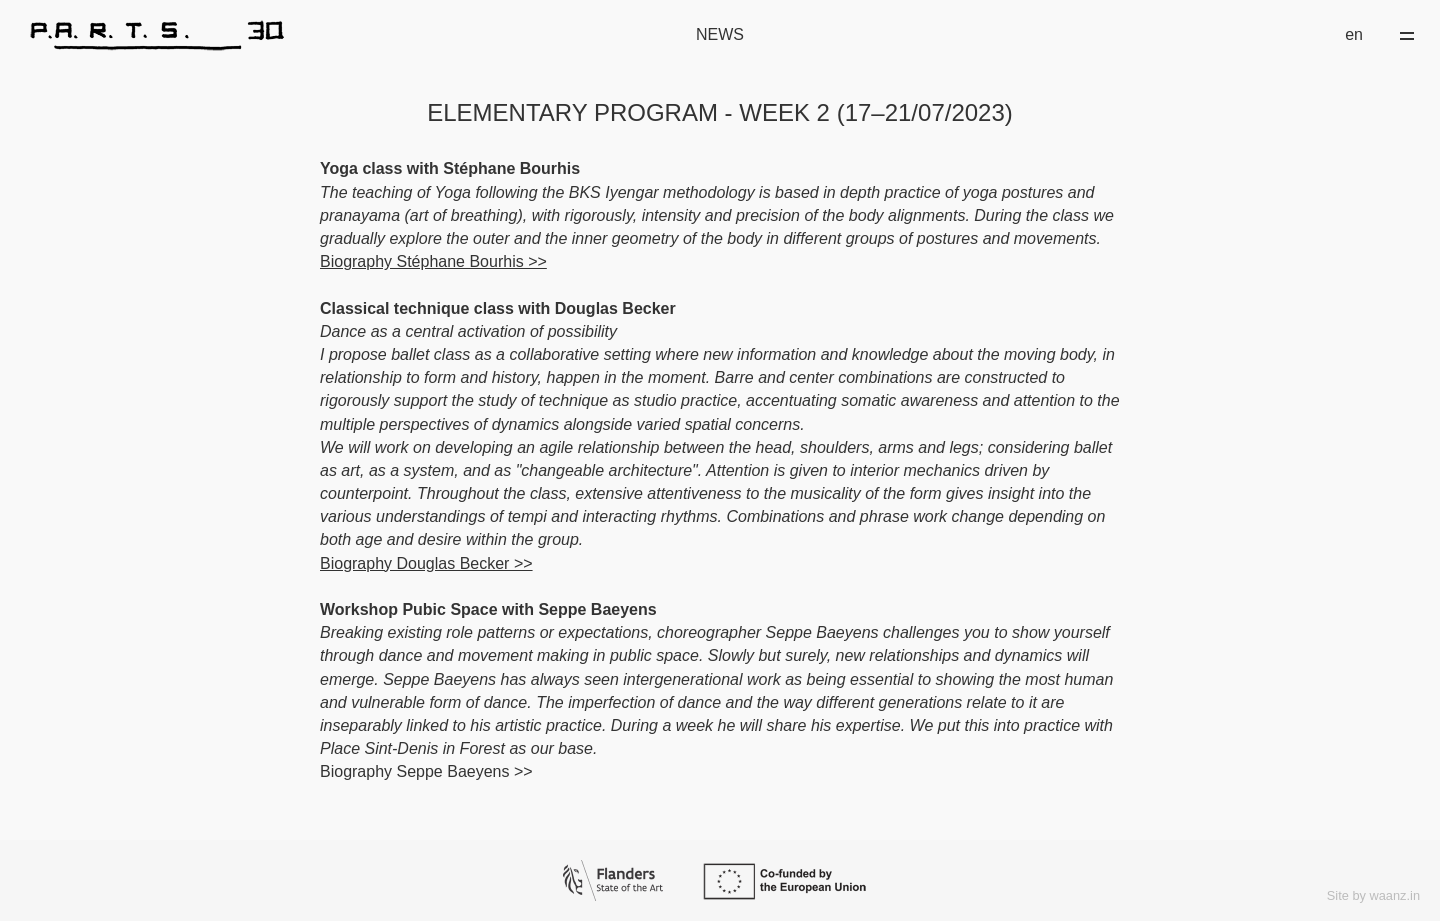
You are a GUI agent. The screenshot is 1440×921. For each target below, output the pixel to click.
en (1354, 34)
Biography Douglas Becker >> (426, 563)
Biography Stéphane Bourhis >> (433, 261)
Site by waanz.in (1373, 895)
